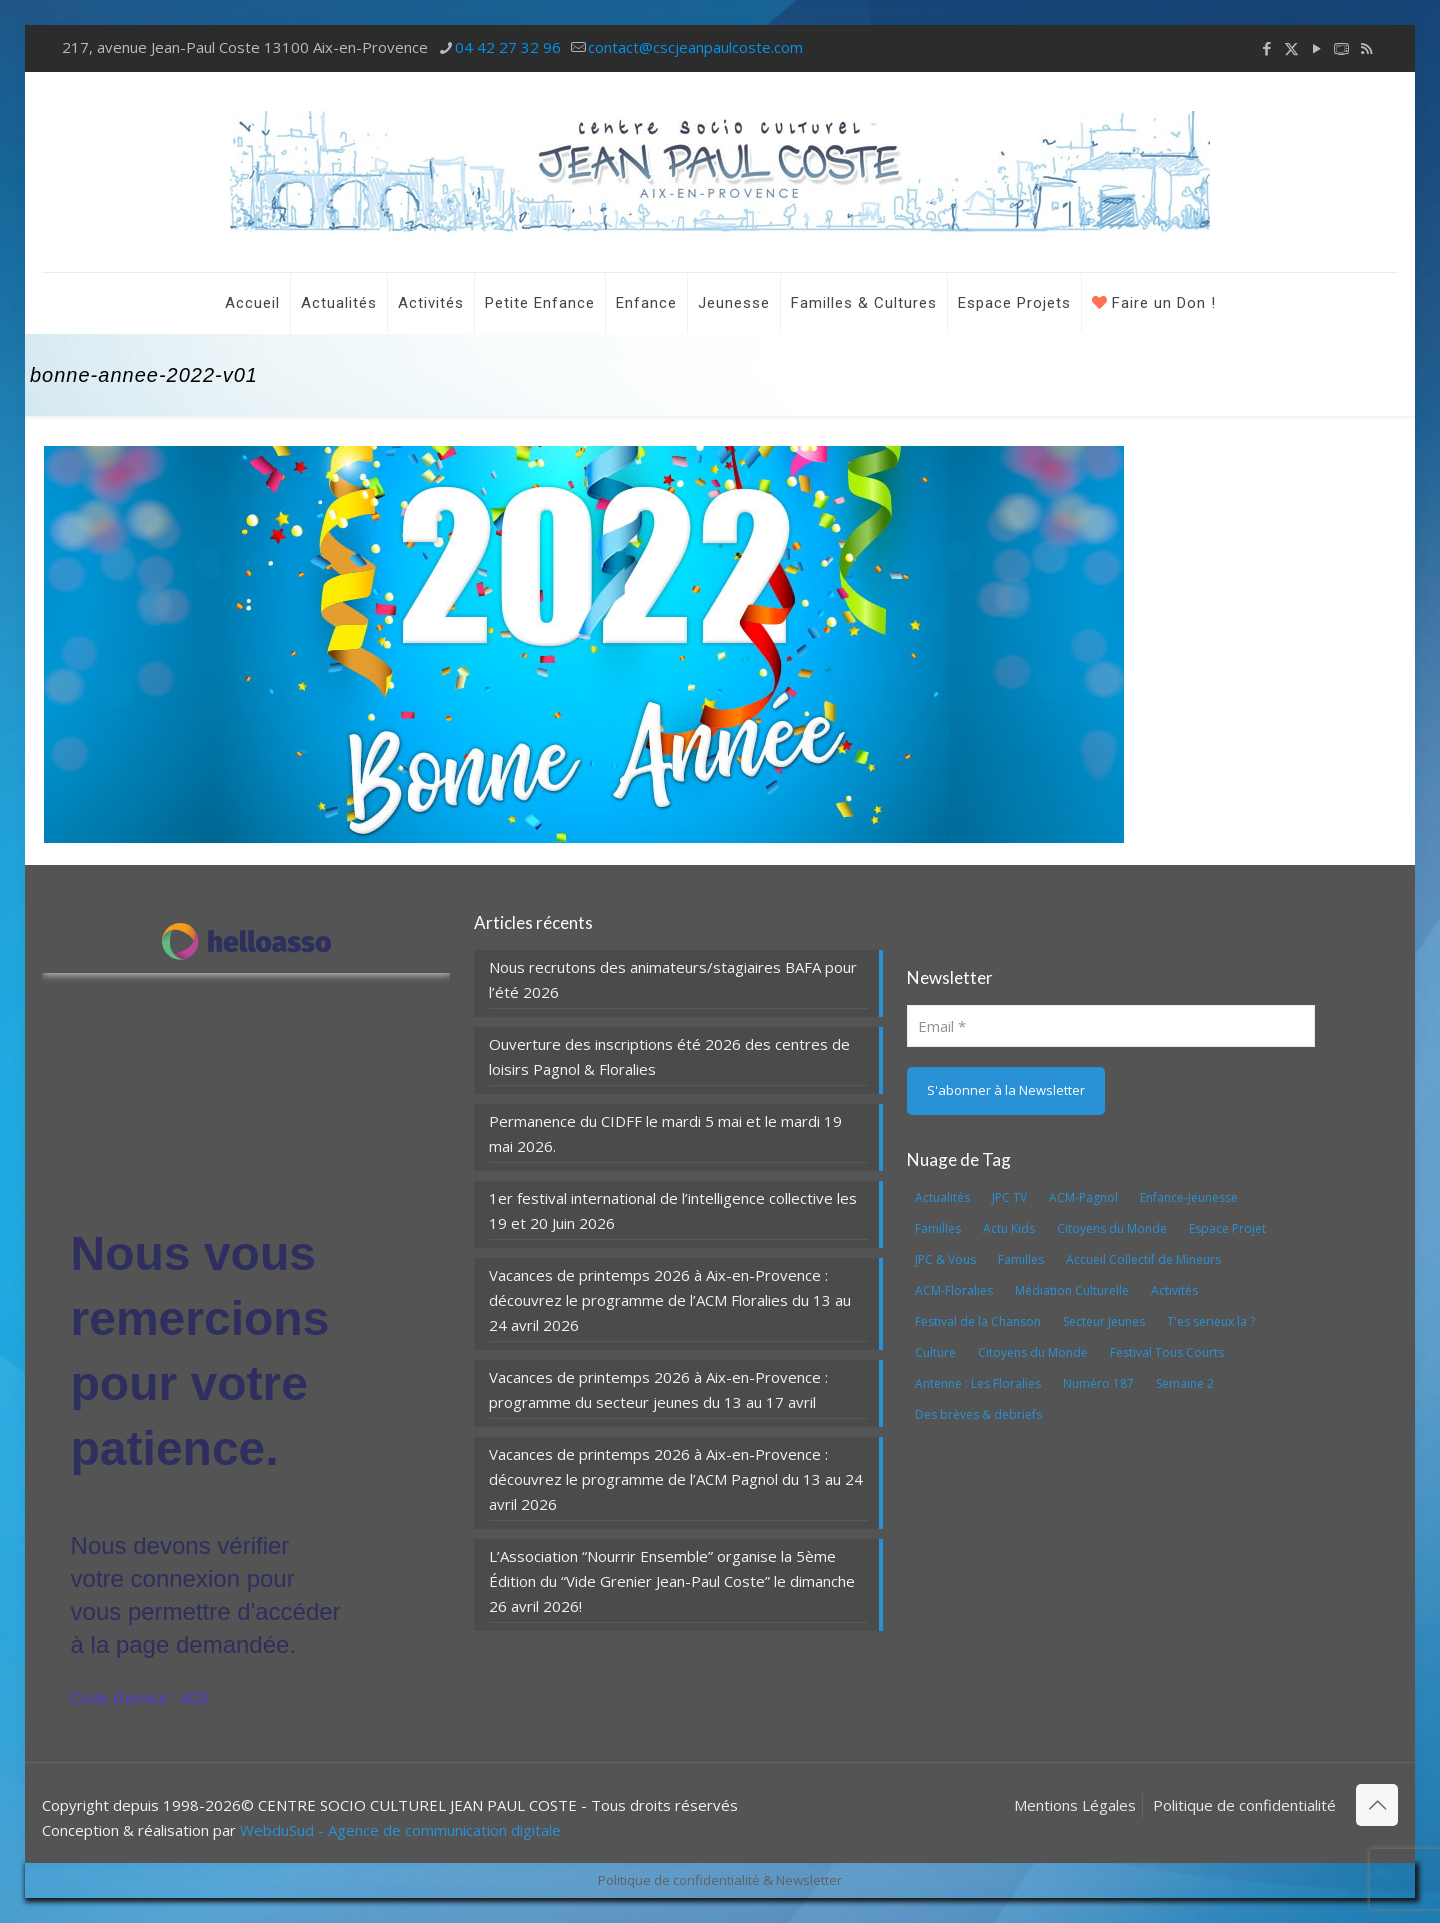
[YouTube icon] (1316, 48)
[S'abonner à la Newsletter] (1006, 1091)
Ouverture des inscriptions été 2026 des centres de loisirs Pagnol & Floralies (669, 1056)
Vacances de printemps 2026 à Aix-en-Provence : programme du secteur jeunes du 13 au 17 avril (658, 1389)
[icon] (1341, 48)
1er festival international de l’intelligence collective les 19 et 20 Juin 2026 (673, 1210)
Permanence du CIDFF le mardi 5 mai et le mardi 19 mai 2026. (665, 1133)
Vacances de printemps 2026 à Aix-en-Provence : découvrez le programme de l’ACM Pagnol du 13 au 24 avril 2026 (676, 1479)
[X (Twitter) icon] (1291, 48)
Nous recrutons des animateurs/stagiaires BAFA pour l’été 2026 (673, 979)
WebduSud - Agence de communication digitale (400, 1830)
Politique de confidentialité (1244, 1805)
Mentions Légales (1075, 1805)
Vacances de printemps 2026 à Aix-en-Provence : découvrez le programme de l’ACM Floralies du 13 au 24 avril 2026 (670, 1300)
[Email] (1111, 1026)
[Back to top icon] (1377, 1805)
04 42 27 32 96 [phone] (508, 47)
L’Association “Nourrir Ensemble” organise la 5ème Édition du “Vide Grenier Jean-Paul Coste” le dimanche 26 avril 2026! (672, 1581)
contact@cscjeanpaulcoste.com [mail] (695, 47)
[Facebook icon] (1266, 48)
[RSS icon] (1366, 48)
